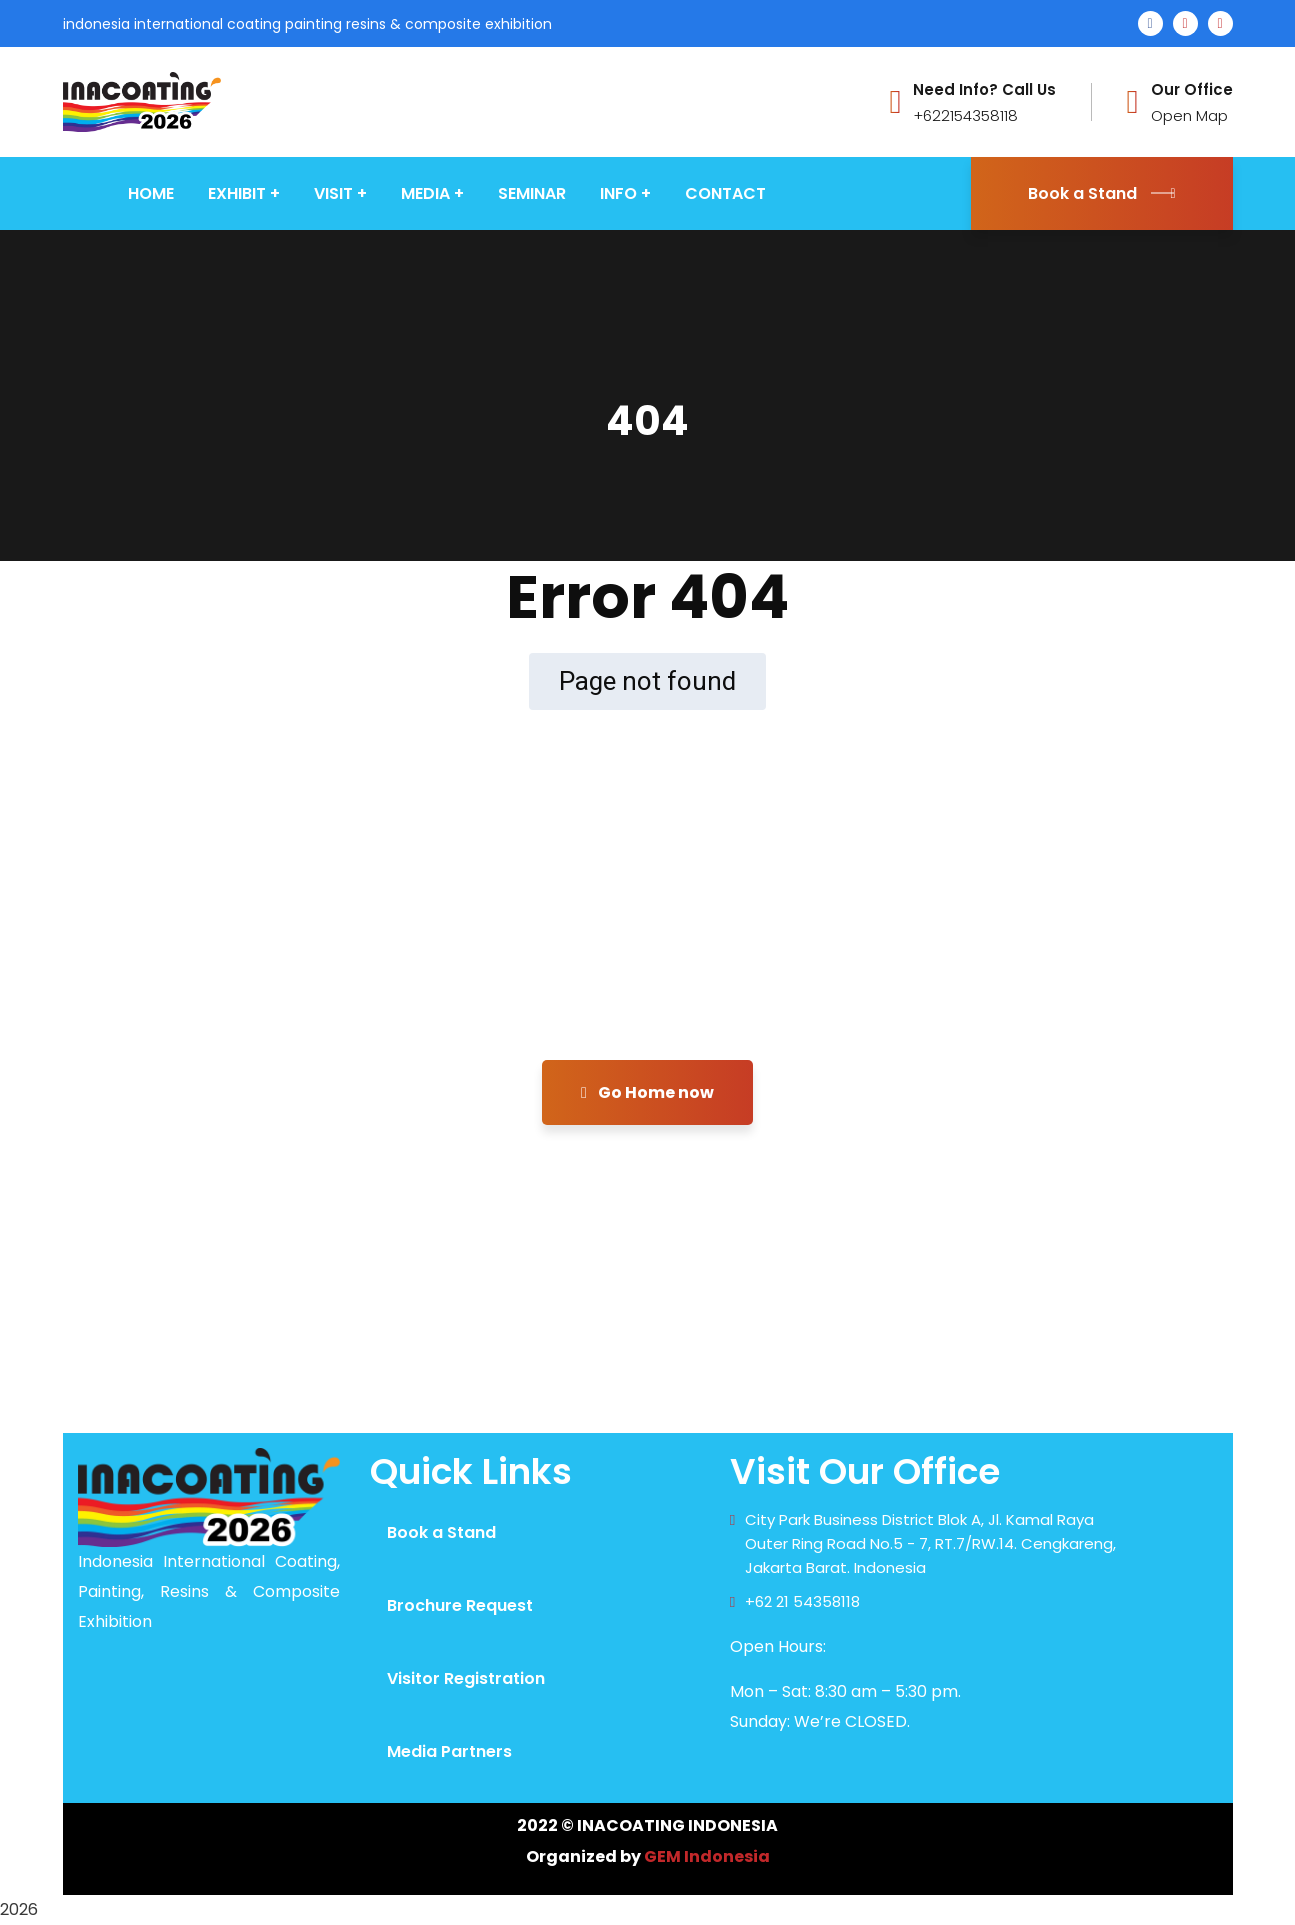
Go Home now (647, 1092)
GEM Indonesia (707, 1856)
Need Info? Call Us (984, 90)
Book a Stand (1102, 193)
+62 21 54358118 (802, 1601)
